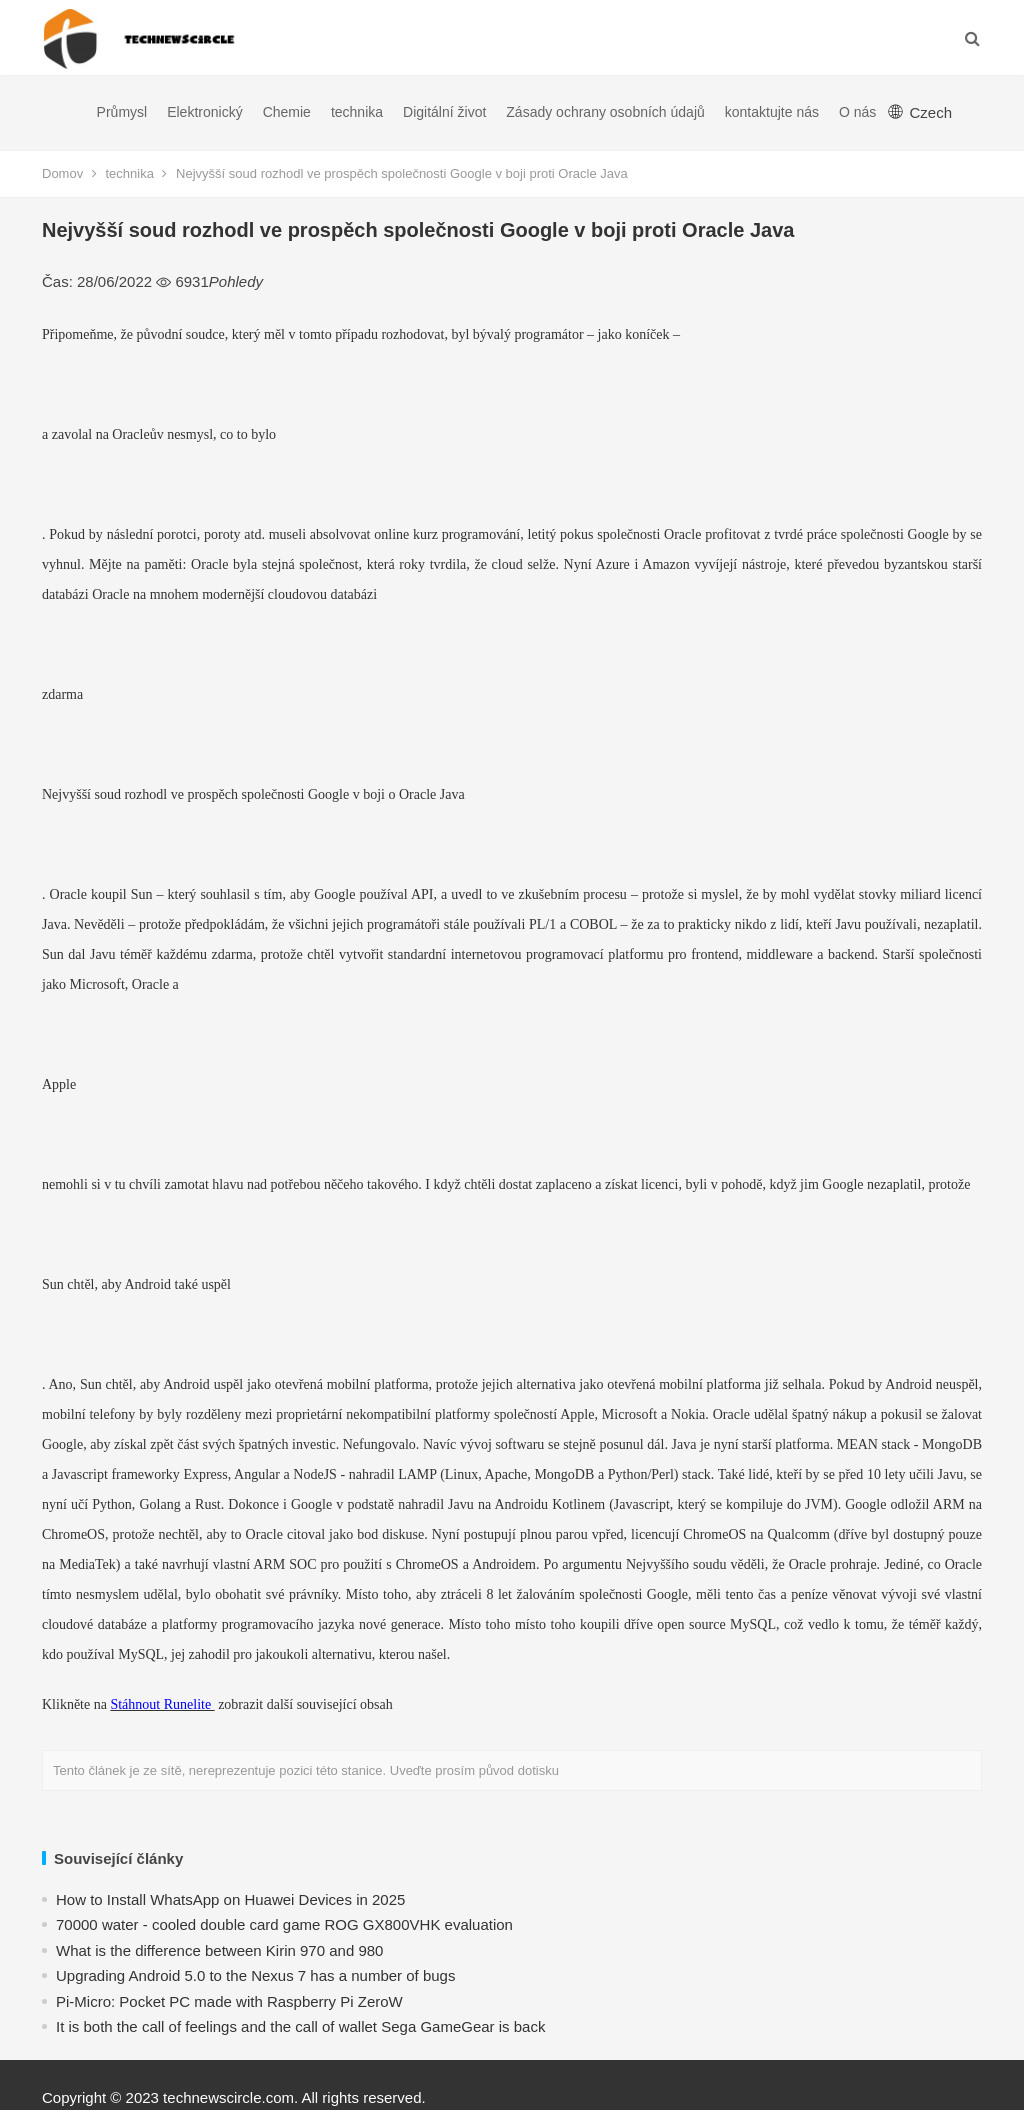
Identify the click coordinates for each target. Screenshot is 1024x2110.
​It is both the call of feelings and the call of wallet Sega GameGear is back (300, 2026)
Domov (62, 173)
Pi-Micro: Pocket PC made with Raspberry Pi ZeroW (229, 2001)
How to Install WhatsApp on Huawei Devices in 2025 (230, 1899)
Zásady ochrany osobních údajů (605, 112)
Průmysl (122, 112)
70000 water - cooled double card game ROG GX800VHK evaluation (284, 1924)
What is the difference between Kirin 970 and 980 (219, 1950)
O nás (857, 112)
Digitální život (444, 112)
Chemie (287, 112)
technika (357, 112)
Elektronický (204, 112)
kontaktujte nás (772, 112)
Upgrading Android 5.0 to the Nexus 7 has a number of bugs (255, 1975)
